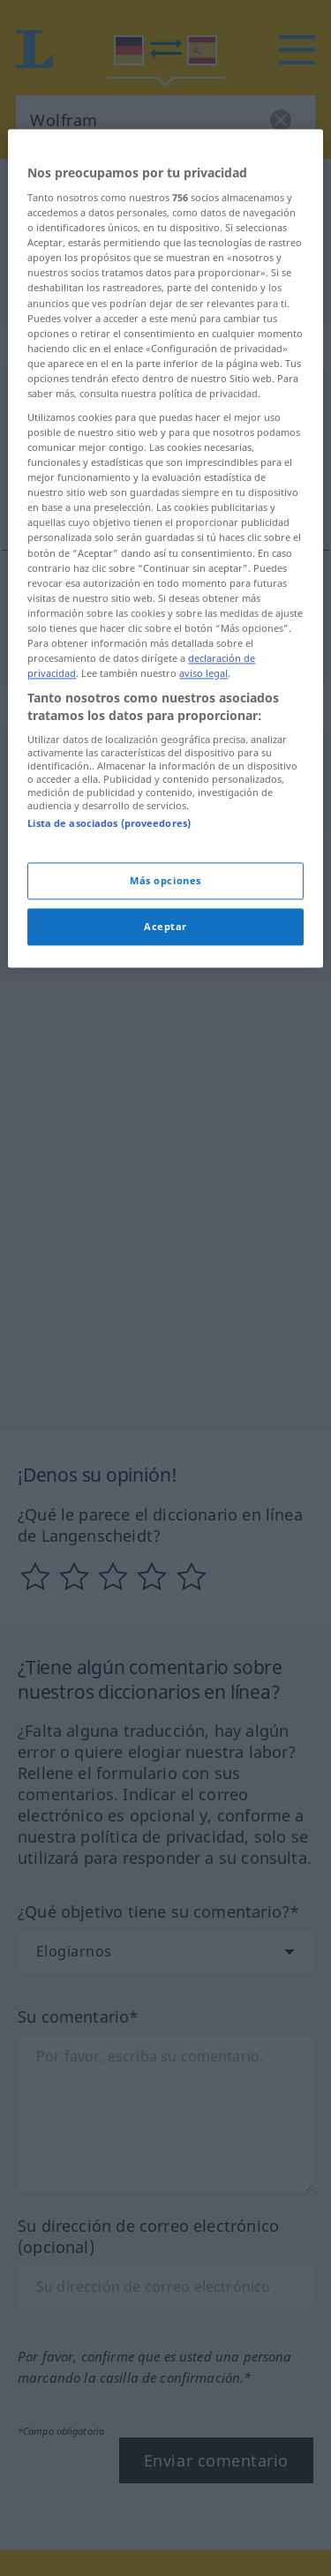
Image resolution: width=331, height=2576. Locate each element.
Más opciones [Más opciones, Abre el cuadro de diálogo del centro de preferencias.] (165, 1147)
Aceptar (165, 1193)
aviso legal (203, 940)
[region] (165, 815)
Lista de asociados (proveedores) (109, 1091)
